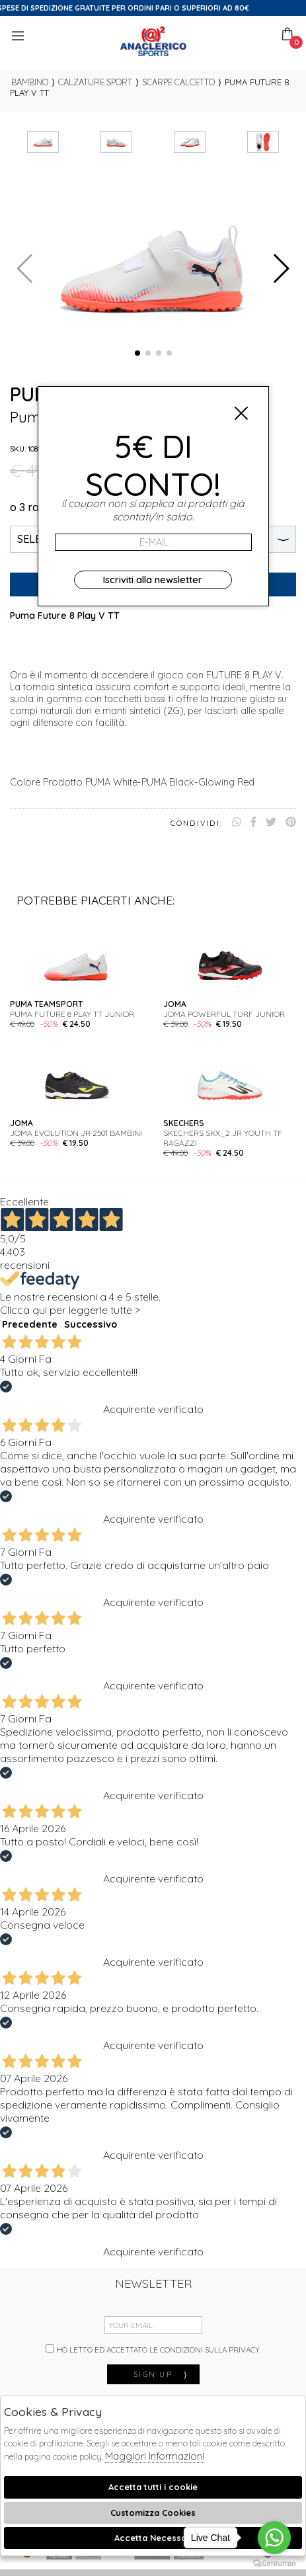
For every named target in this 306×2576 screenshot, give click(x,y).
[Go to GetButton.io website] (274, 2563)
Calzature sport (95, 82)
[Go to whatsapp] (274, 2537)
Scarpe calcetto (178, 82)
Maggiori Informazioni (154, 2456)
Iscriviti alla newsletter (152, 580)
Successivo (90, 1324)
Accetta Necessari (153, 2537)
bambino (29, 82)
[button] (137, 353)
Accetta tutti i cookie (153, 2486)
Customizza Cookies (153, 2512)
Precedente (29, 1324)
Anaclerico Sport (153, 41)
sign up (161, 2374)
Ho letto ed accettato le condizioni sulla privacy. (153, 2349)
